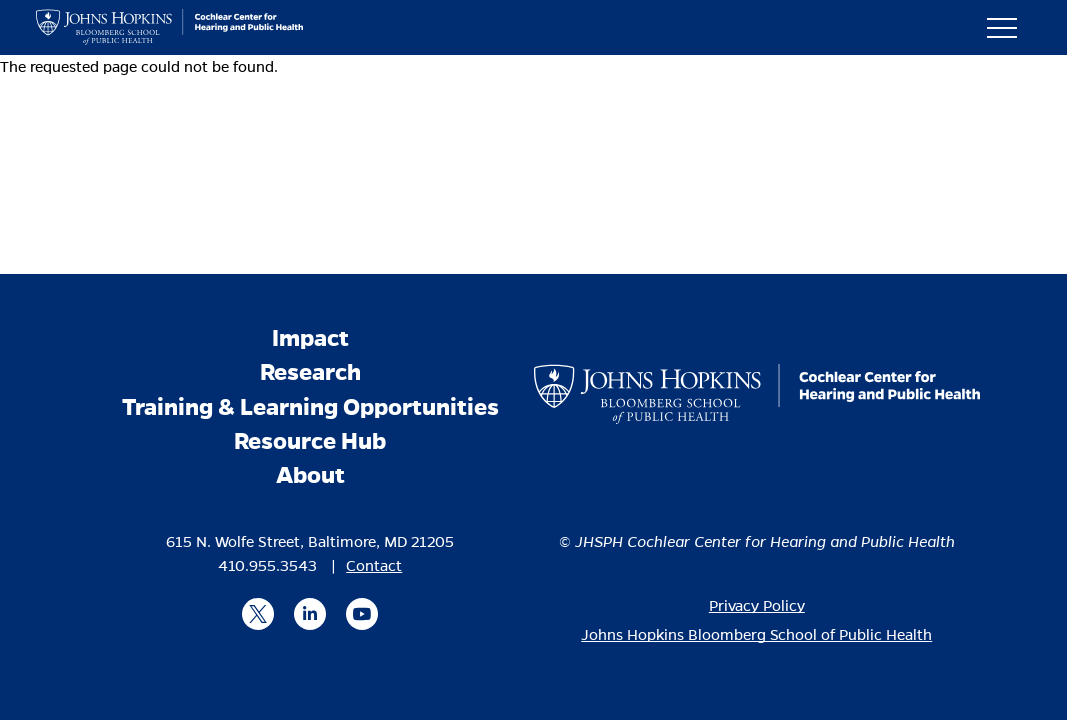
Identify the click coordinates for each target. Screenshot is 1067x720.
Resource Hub (310, 441)
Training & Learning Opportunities (310, 407)
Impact (310, 338)
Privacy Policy (757, 606)
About (310, 475)
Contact (374, 566)
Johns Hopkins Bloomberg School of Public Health (756, 635)
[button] (1010, 27)
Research (310, 372)
